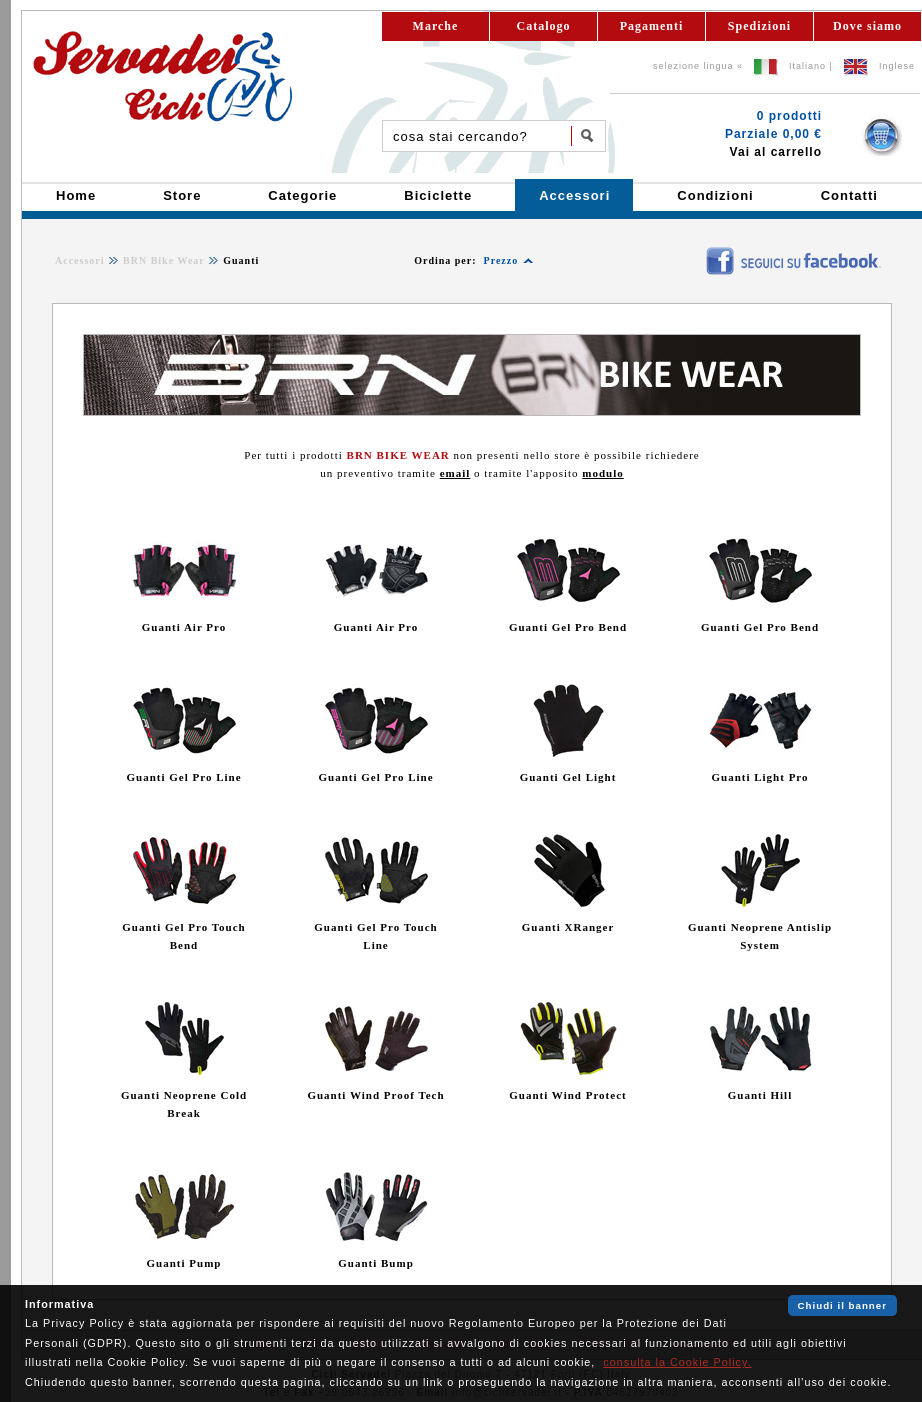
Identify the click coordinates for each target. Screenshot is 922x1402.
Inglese (897, 66)
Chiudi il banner (842, 1305)
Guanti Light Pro (759, 777)
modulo (602, 473)
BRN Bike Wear (164, 260)
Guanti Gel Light (568, 777)
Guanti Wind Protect (567, 1095)
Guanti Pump (184, 1263)
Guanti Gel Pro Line (183, 777)
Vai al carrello (776, 152)
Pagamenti (652, 26)
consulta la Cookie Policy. (677, 1362)
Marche (436, 26)
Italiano (807, 66)
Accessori (80, 260)
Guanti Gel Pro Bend (568, 627)
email (455, 473)
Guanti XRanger (568, 927)
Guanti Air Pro (184, 627)
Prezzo (501, 260)
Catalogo (544, 26)
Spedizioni (759, 26)
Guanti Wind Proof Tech (375, 1095)
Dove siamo (867, 26)
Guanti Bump (376, 1263)
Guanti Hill (760, 1095)
